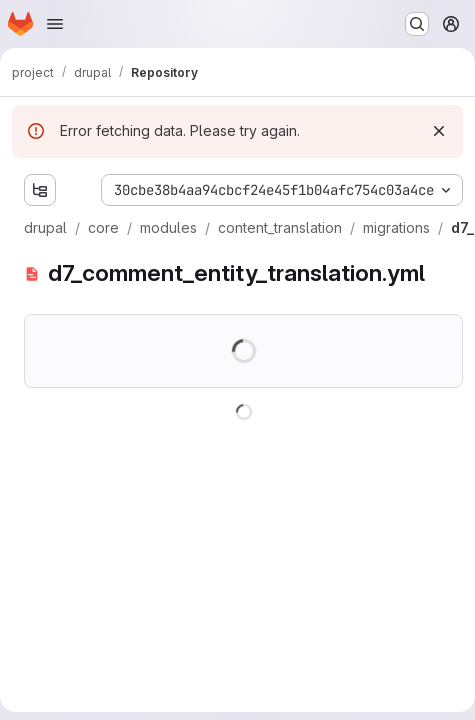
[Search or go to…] (417, 24)
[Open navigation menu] (55, 24)
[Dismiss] (439, 131)
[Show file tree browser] (40, 190)
